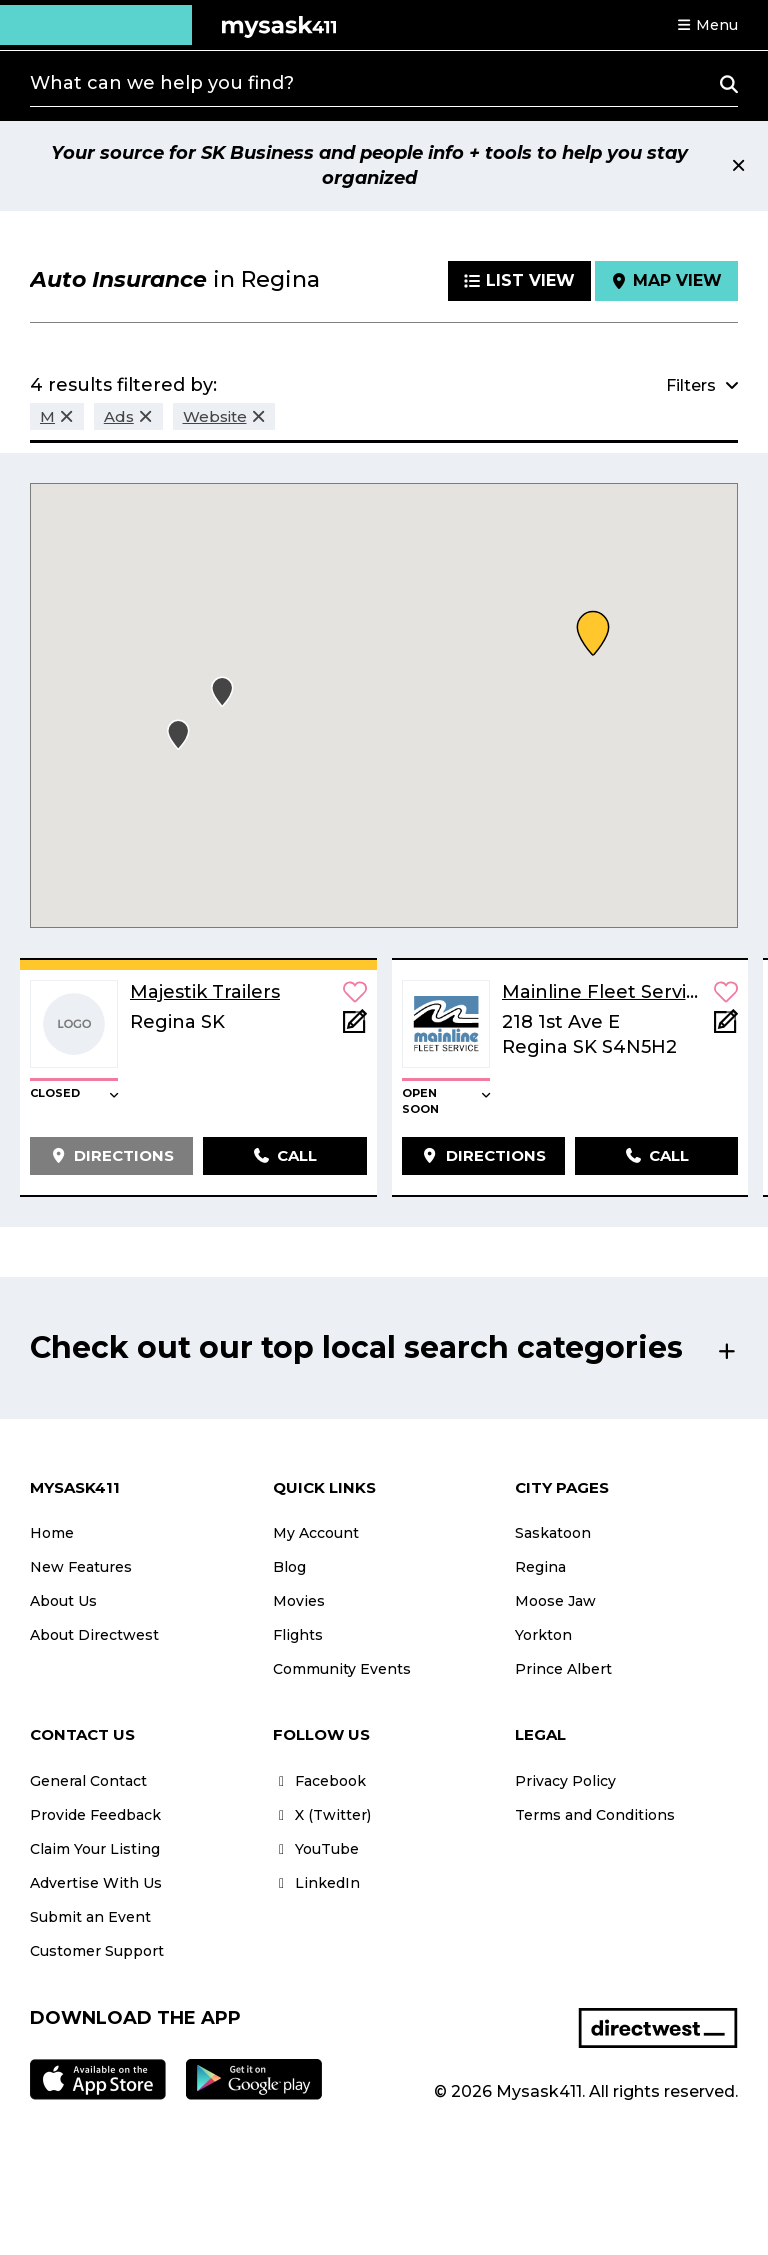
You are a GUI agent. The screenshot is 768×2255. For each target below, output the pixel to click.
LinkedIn (316, 1883)
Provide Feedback (95, 1815)
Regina (540, 1567)
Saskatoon (553, 1533)
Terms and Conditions (595, 1815)
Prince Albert (563, 1669)
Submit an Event (90, 1917)
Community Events (342, 1669)
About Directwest (94, 1635)
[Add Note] (355, 1027)
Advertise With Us (96, 1883)
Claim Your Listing (95, 1849)
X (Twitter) (322, 1815)
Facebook (319, 1781)
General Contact (88, 1781)
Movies (299, 1601)
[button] (707, 25)
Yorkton (543, 1635)
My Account (316, 1533)
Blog (289, 1567)
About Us (63, 1601)
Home (52, 1533)
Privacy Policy (565, 1781)
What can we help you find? (162, 83)
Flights (298, 1635)
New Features (81, 1567)
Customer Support (97, 1951)
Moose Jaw (555, 1601)
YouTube (316, 1849)
